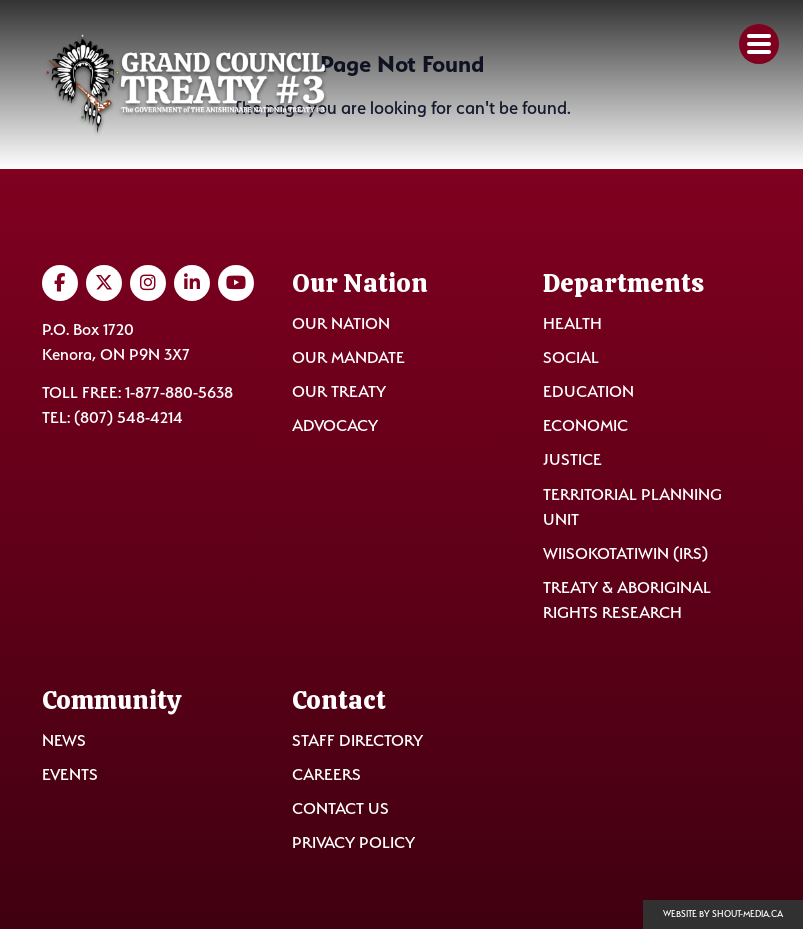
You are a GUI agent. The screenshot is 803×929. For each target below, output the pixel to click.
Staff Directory (357, 740)
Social (571, 357)
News (64, 740)
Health (572, 323)
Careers (326, 774)
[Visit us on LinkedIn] (192, 283)
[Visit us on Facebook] (60, 283)
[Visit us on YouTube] (236, 283)
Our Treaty (339, 391)
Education (588, 391)
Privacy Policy (353, 842)
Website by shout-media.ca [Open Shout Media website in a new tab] (723, 914)
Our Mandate (348, 357)
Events (70, 774)
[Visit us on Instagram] (148, 283)
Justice (572, 459)
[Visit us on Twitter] (104, 283)
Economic (585, 425)
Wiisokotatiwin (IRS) (625, 553)
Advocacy (335, 425)
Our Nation (341, 323)
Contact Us (340, 808)
